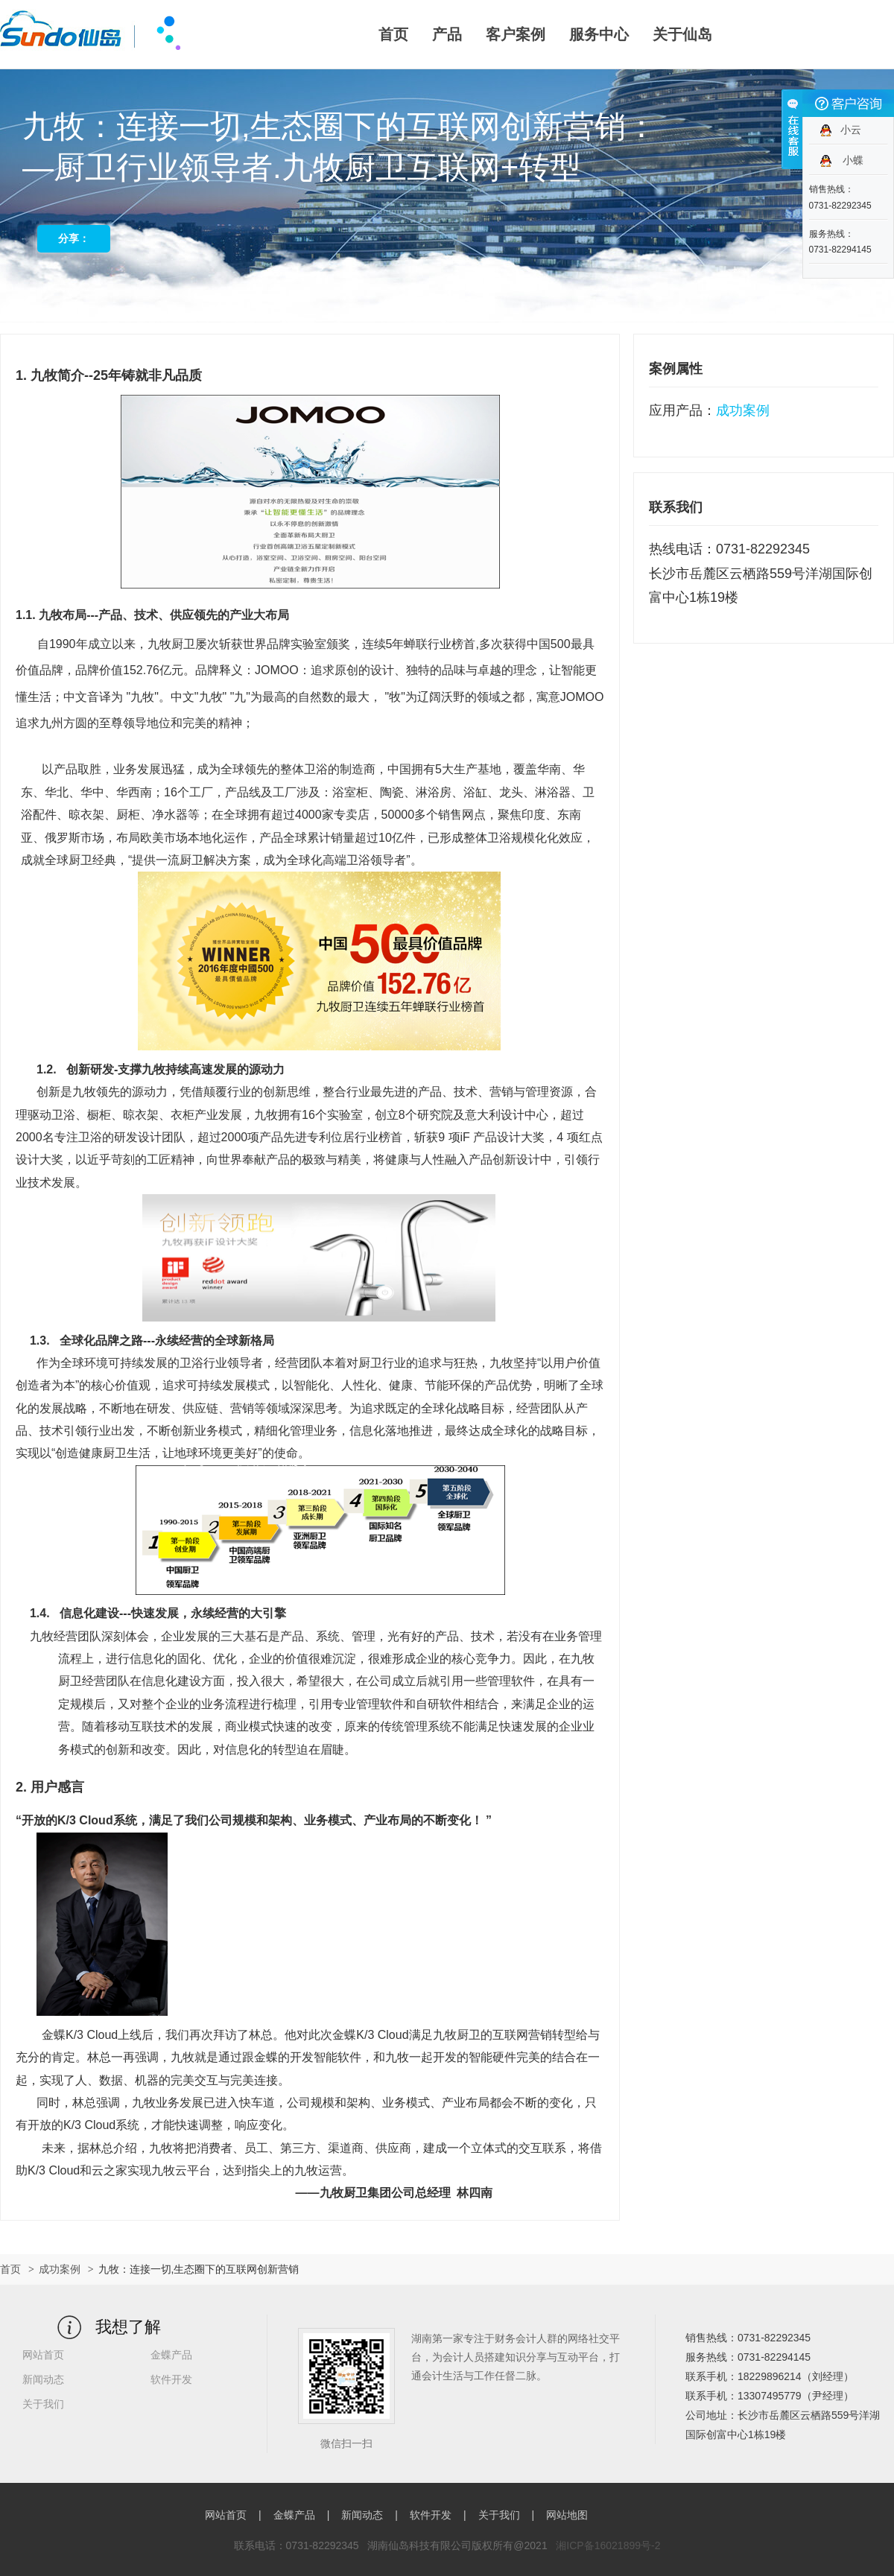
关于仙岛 (682, 34)
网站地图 (567, 2515)
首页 (393, 34)
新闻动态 (43, 2379)
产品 (447, 34)
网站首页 (43, 2355)
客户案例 (515, 34)
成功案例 (59, 2269)
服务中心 (599, 34)
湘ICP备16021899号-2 (608, 2545)
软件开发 (171, 2379)
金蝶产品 (171, 2355)
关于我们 (43, 2404)
